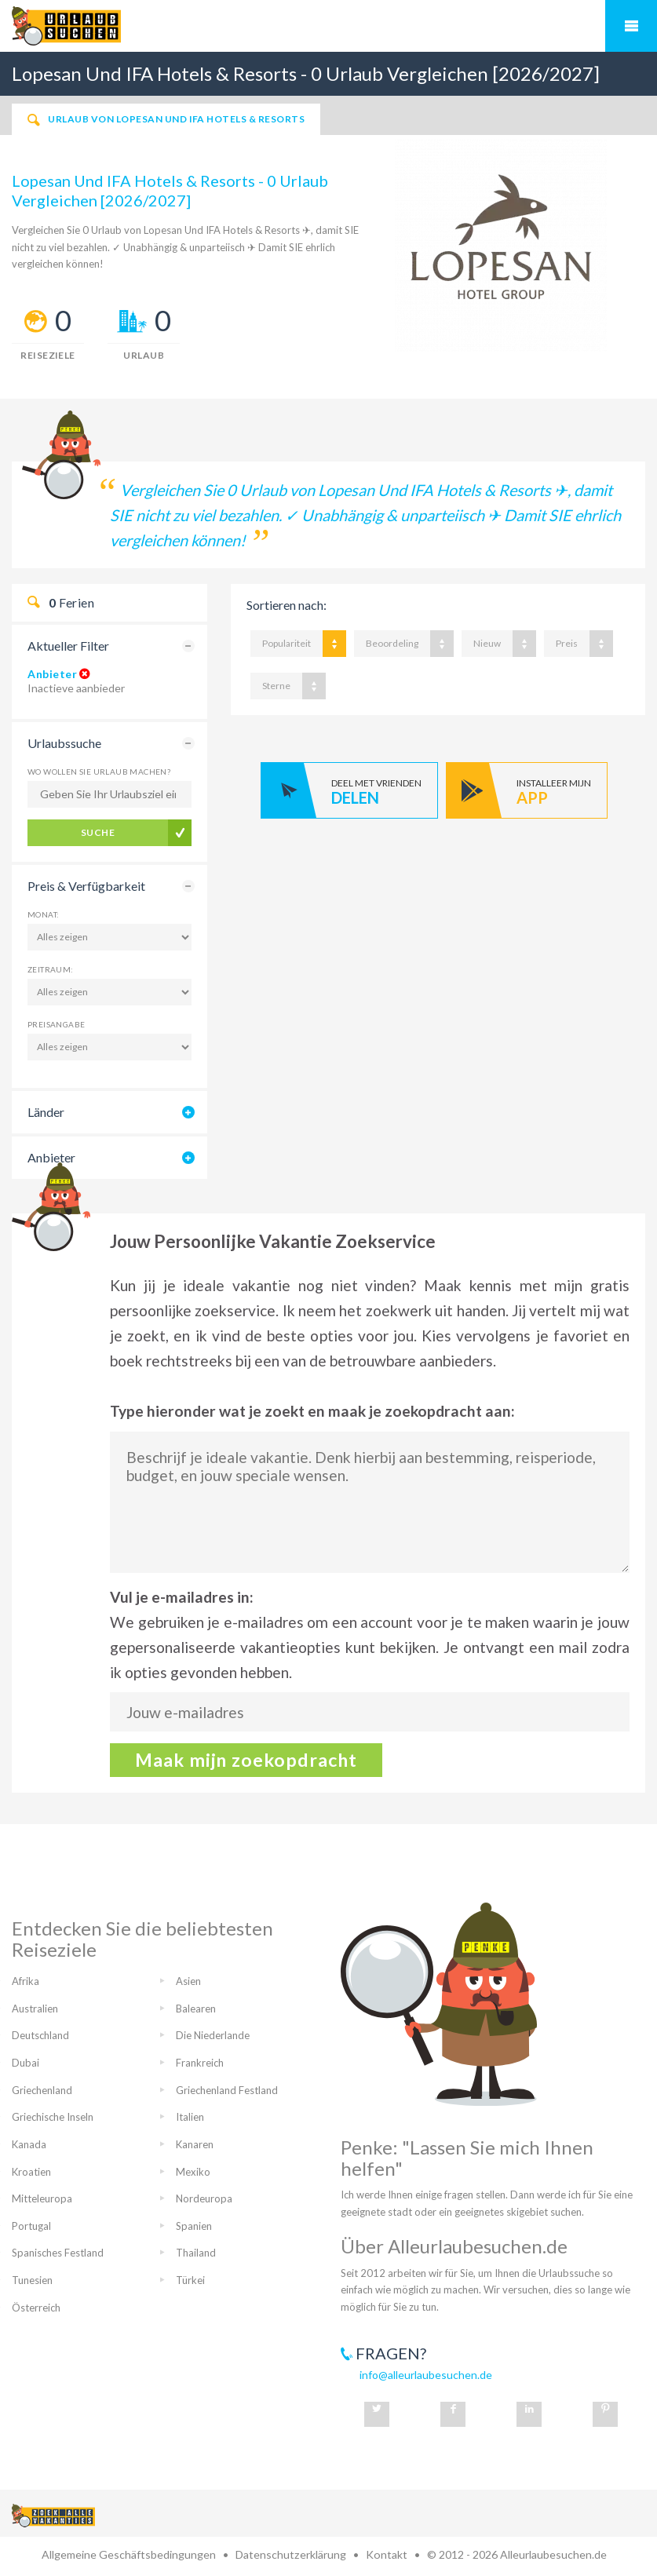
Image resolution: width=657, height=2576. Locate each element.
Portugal (31, 2226)
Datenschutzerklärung (290, 2554)
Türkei (190, 2280)
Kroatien (31, 2172)
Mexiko (193, 2172)
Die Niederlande (213, 2035)
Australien (35, 2008)
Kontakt (386, 2554)
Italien (190, 2117)
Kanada (29, 2144)
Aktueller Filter (68, 645)
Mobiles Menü (631, 26)
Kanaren (195, 2144)
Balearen (196, 2008)
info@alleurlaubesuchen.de (426, 2374)
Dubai (25, 2062)
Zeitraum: (50, 969)
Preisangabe (56, 1024)
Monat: (43, 914)
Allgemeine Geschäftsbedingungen (129, 2554)
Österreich (36, 2307)
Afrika (25, 1981)
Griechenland (42, 2090)
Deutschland (40, 2035)
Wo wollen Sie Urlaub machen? (98, 771)
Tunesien (32, 2280)
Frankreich (200, 2062)
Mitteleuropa (42, 2198)
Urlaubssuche (64, 742)
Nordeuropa (204, 2198)
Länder (45, 1111)
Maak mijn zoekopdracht (246, 1760)
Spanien (194, 2226)
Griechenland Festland (227, 2090)
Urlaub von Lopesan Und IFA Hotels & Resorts (166, 119)
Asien (188, 1981)
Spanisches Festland (58, 2252)
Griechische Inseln (52, 2117)
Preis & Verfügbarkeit (86, 885)
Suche (98, 832)
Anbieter (52, 673)
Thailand (196, 2252)
